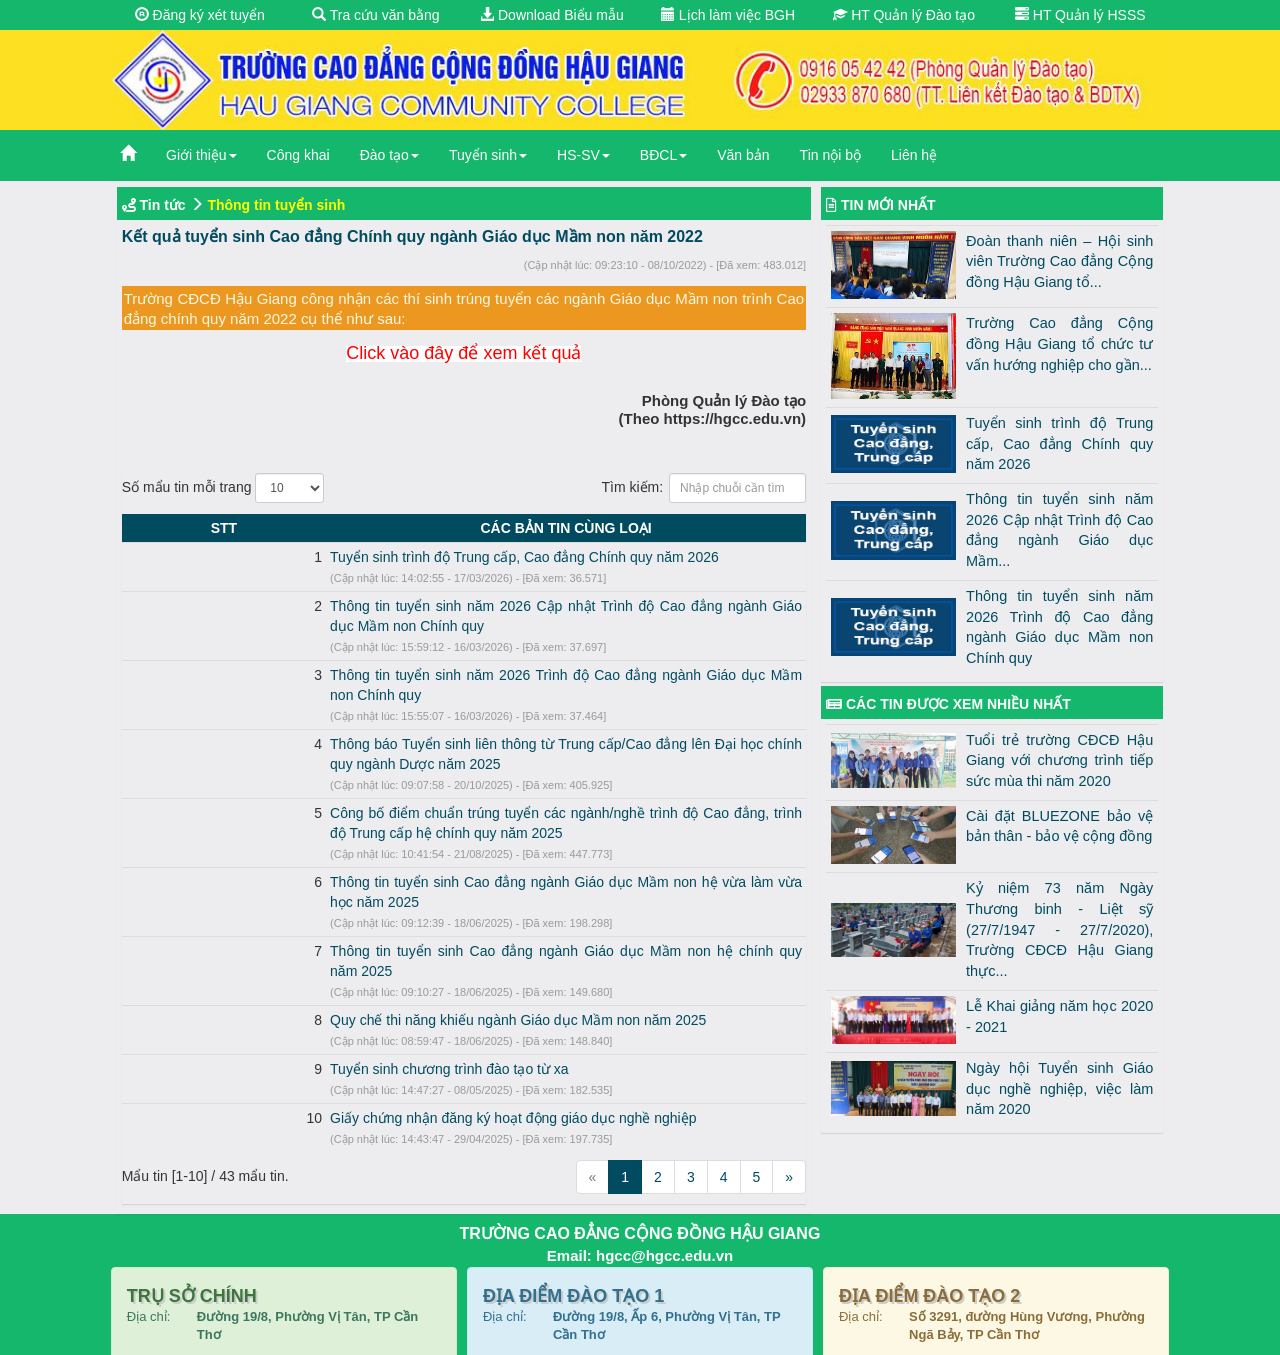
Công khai (298, 155)
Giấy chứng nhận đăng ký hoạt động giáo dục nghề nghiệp (344, 1018)
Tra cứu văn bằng (376, 15)
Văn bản (743, 155)
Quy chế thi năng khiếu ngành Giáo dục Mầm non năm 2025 (349, 920)
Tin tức (163, 205)
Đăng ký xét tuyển (200, 15)
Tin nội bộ (830, 155)
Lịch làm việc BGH (728, 15)
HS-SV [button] (583, 155)
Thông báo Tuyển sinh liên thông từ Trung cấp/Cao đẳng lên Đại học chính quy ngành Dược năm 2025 (480, 704)
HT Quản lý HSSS (1080, 15)
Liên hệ (914, 155)
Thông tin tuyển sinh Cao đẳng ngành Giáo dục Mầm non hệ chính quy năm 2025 (415, 871)
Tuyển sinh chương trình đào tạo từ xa (280, 969)
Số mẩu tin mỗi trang (223, 488)
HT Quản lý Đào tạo (904, 15)
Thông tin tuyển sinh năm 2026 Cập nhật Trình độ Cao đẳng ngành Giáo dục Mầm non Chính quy (465, 606)
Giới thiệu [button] (201, 155)
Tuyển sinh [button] (488, 155)
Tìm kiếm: (703, 488)
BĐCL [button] (663, 155)
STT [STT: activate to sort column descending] (139, 528)
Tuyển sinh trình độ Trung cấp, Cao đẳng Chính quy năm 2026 (355, 557)
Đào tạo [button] (389, 155)
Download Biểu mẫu (552, 15)
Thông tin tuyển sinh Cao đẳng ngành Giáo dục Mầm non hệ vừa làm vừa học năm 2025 (437, 822)
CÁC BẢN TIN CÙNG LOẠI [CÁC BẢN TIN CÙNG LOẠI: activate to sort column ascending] (481, 528)
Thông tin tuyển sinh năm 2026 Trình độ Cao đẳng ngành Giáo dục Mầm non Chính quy (434, 655)
